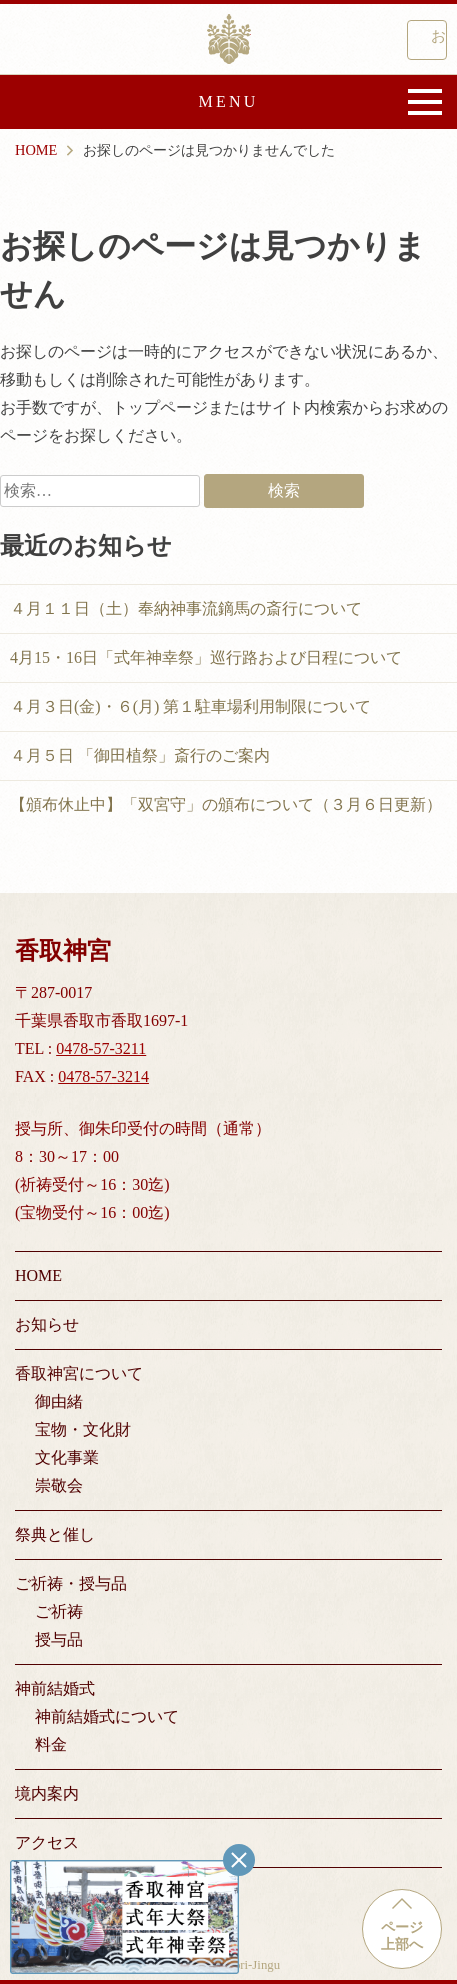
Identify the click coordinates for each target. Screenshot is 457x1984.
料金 (51, 1744)
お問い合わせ (439, 35)
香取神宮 (229, 39)
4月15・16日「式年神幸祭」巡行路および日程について (206, 657)
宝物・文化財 (83, 1429)
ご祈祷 (59, 1611)
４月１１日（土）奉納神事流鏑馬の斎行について (186, 608)
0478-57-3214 (103, 1076)
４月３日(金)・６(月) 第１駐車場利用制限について (190, 706)
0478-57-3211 (101, 1048)
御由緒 (59, 1401)
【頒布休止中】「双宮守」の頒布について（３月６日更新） (226, 804)
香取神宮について (79, 1373)
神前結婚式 (55, 1688)
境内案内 (47, 1793)
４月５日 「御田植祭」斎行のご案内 (140, 755)
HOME (38, 1275)
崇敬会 (59, 1485)
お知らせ (47, 1324)
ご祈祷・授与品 (71, 1583)
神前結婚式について (107, 1716)
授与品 (59, 1639)
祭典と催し (55, 1534)
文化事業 (67, 1457)
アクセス (47, 1842)
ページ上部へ (402, 1936)
